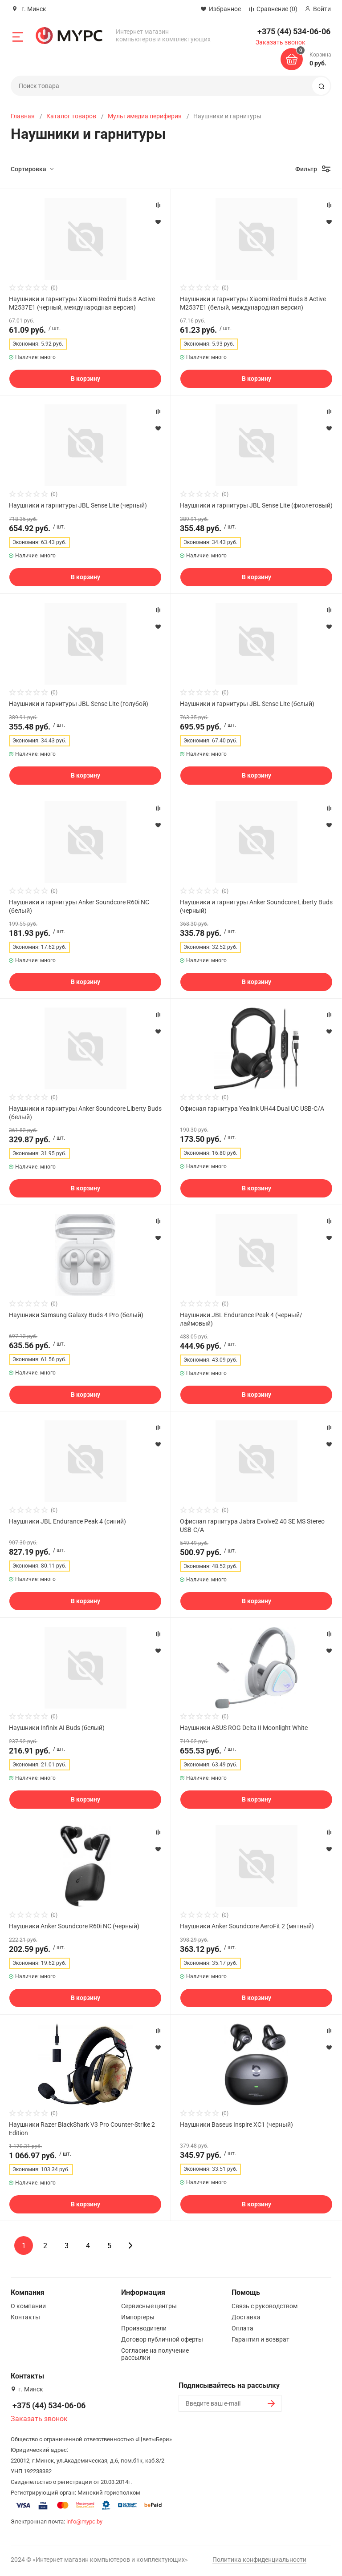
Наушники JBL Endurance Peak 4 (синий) (67, 1521)
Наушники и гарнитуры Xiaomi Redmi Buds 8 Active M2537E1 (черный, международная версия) (82, 302)
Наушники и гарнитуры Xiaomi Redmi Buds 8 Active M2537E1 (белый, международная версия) (253, 302)
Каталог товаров (71, 116)
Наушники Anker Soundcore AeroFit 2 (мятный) (247, 1926)
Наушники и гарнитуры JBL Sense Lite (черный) (78, 505)
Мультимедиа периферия (145, 116)
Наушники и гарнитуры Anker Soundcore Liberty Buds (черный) (256, 906)
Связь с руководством (264, 2306)
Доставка (246, 2317)
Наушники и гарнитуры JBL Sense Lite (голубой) (78, 703)
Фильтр (306, 169)
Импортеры (138, 2317)
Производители (144, 2328)
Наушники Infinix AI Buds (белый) (57, 1727)
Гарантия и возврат (260, 2339)
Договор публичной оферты (162, 2339)
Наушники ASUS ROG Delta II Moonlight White (244, 1727)
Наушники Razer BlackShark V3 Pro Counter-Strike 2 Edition (82, 2128)
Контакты (25, 2317)
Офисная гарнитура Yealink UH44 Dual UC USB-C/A (252, 1108)
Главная (23, 116)
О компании (28, 2306)
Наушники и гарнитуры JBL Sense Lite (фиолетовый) (256, 505)
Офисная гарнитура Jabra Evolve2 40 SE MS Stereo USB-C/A (252, 1525)
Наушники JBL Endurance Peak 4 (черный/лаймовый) (241, 1318)
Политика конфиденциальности (259, 2559)
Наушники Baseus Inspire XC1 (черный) (236, 2124)
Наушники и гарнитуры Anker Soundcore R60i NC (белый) (79, 906)
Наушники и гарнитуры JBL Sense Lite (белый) (247, 703)
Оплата (242, 2328)
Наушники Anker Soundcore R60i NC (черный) (74, 1926)
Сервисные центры (149, 2306)
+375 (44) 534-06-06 (293, 31)
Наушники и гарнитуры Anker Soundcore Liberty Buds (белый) (85, 1112)
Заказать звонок (280, 42)
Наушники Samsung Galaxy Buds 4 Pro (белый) (76, 1314)
